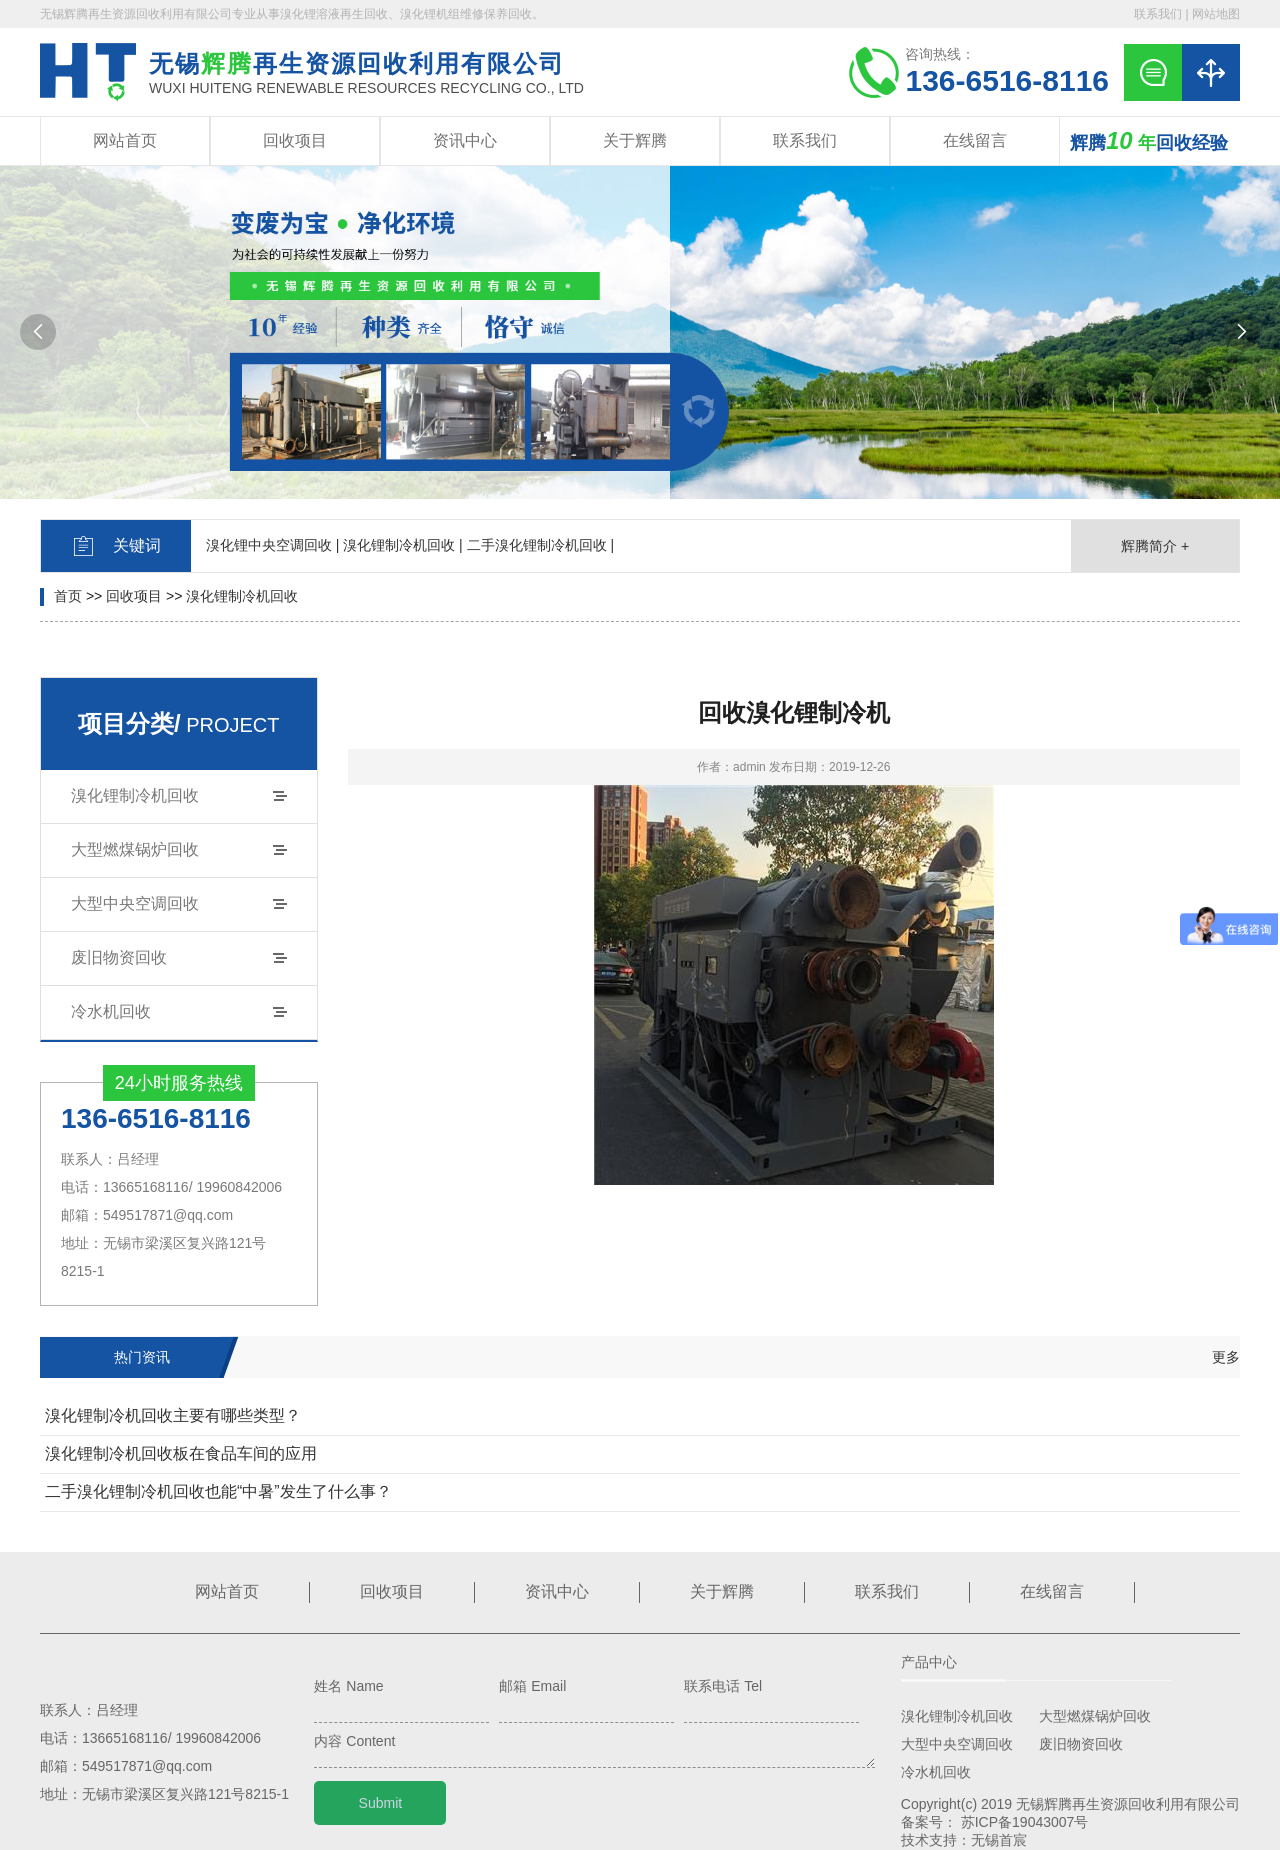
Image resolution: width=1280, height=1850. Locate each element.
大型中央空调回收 (135, 903)
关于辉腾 (635, 140)
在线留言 (975, 140)
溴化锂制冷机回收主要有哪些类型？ (173, 1415)
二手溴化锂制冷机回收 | (541, 545)
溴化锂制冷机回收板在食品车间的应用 (181, 1453)
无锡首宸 (999, 1840)
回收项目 (295, 140)
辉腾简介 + (1155, 546)
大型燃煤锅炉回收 (135, 849)
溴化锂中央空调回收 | (273, 545)
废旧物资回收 (119, 957)
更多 (1226, 1357)
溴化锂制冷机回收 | (403, 545)
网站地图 (1216, 14)
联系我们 (1158, 14)
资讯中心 (465, 140)
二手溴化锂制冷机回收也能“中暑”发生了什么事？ (218, 1491)
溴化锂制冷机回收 (242, 596)
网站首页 (125, 140)
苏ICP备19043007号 (1025, 1822)
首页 (68, 596)
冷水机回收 (111, 1011)
